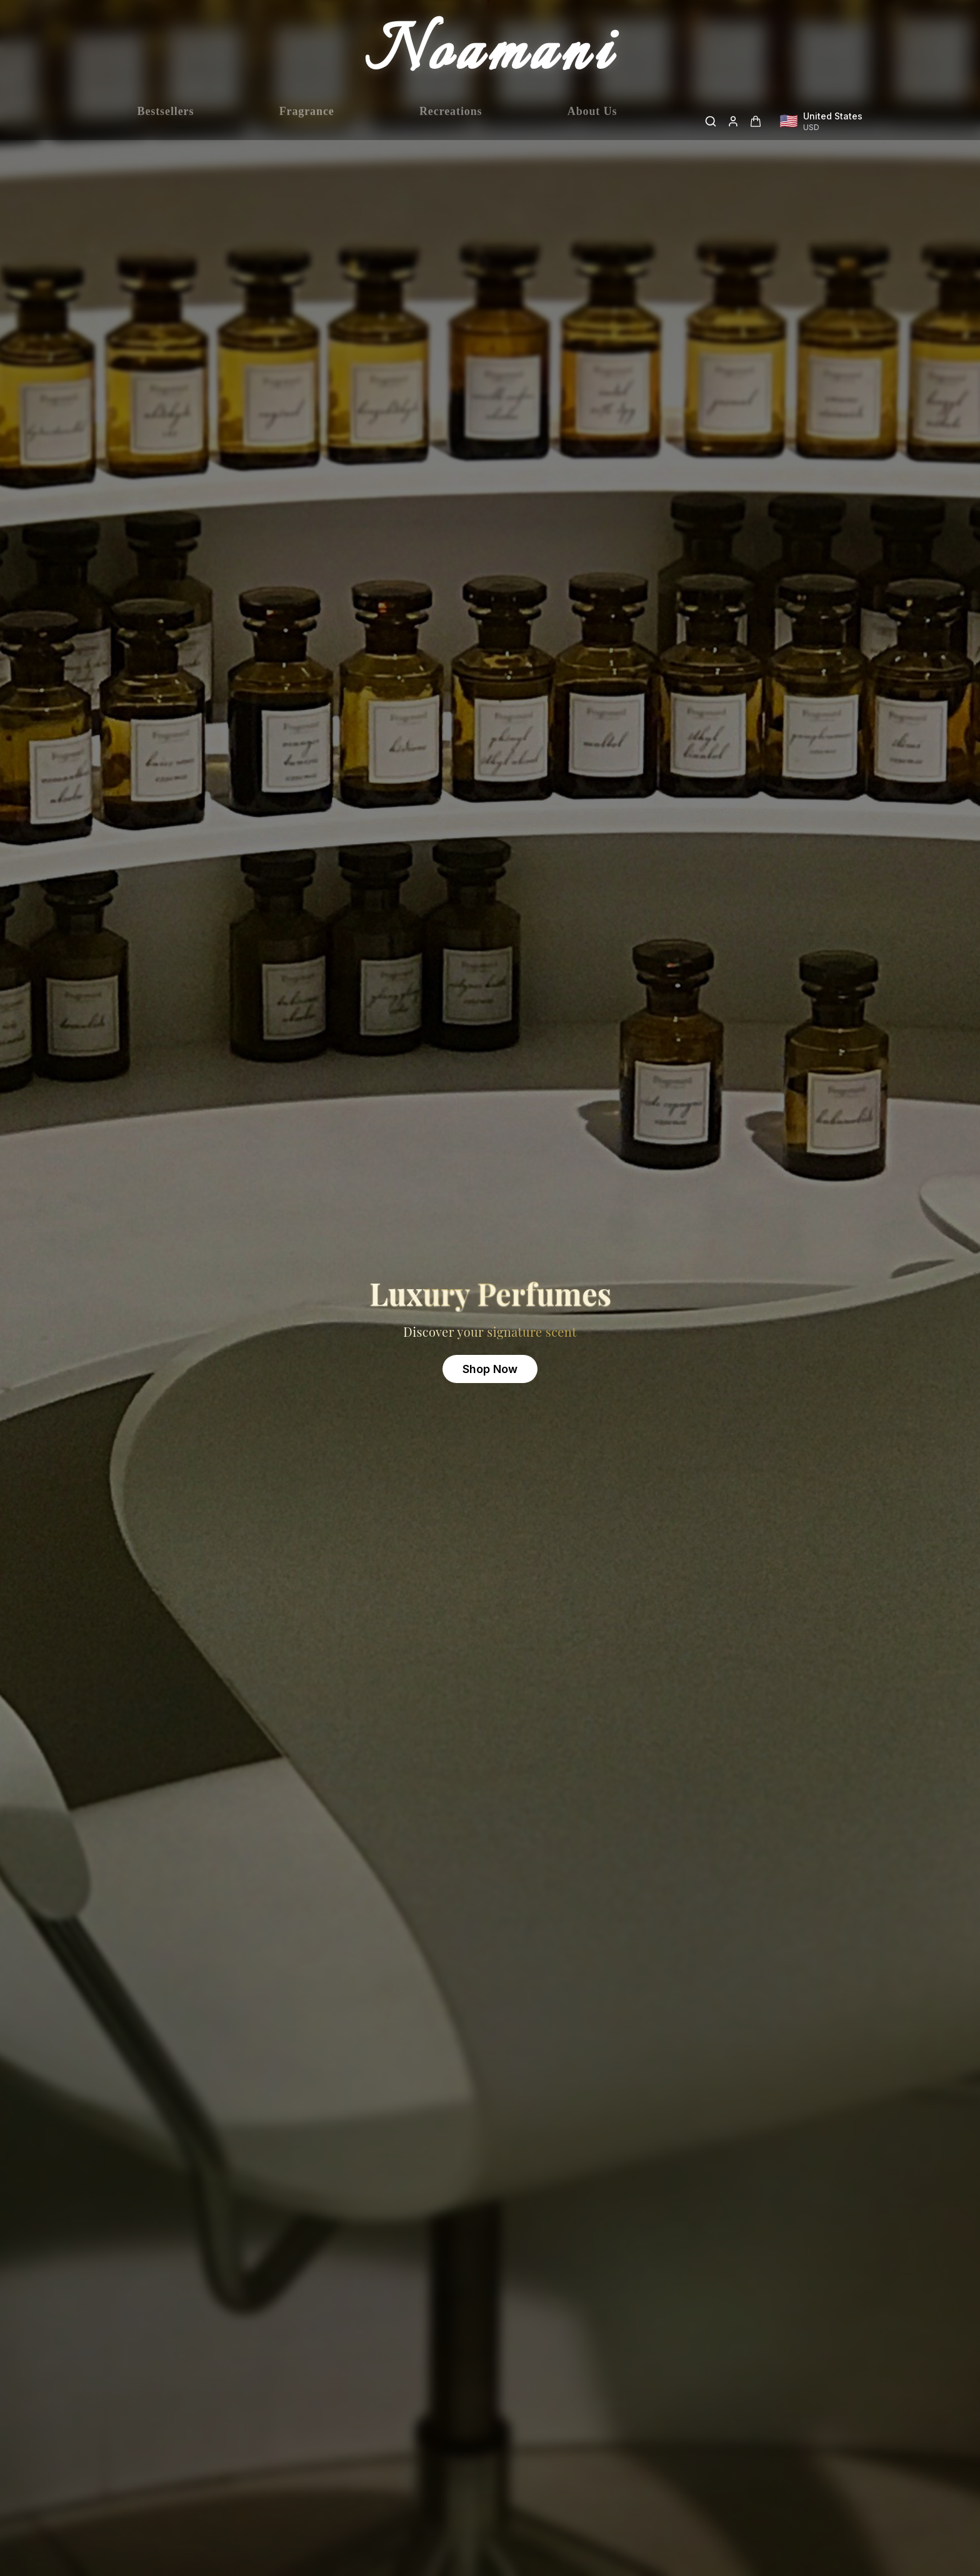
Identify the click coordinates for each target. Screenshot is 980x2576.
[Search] (710, 121)
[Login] (733, 121)
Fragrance (306, 121)
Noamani (490, 55)
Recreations (450, 121)
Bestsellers (166, 121)
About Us (593, 121)
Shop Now (490, 1369)
